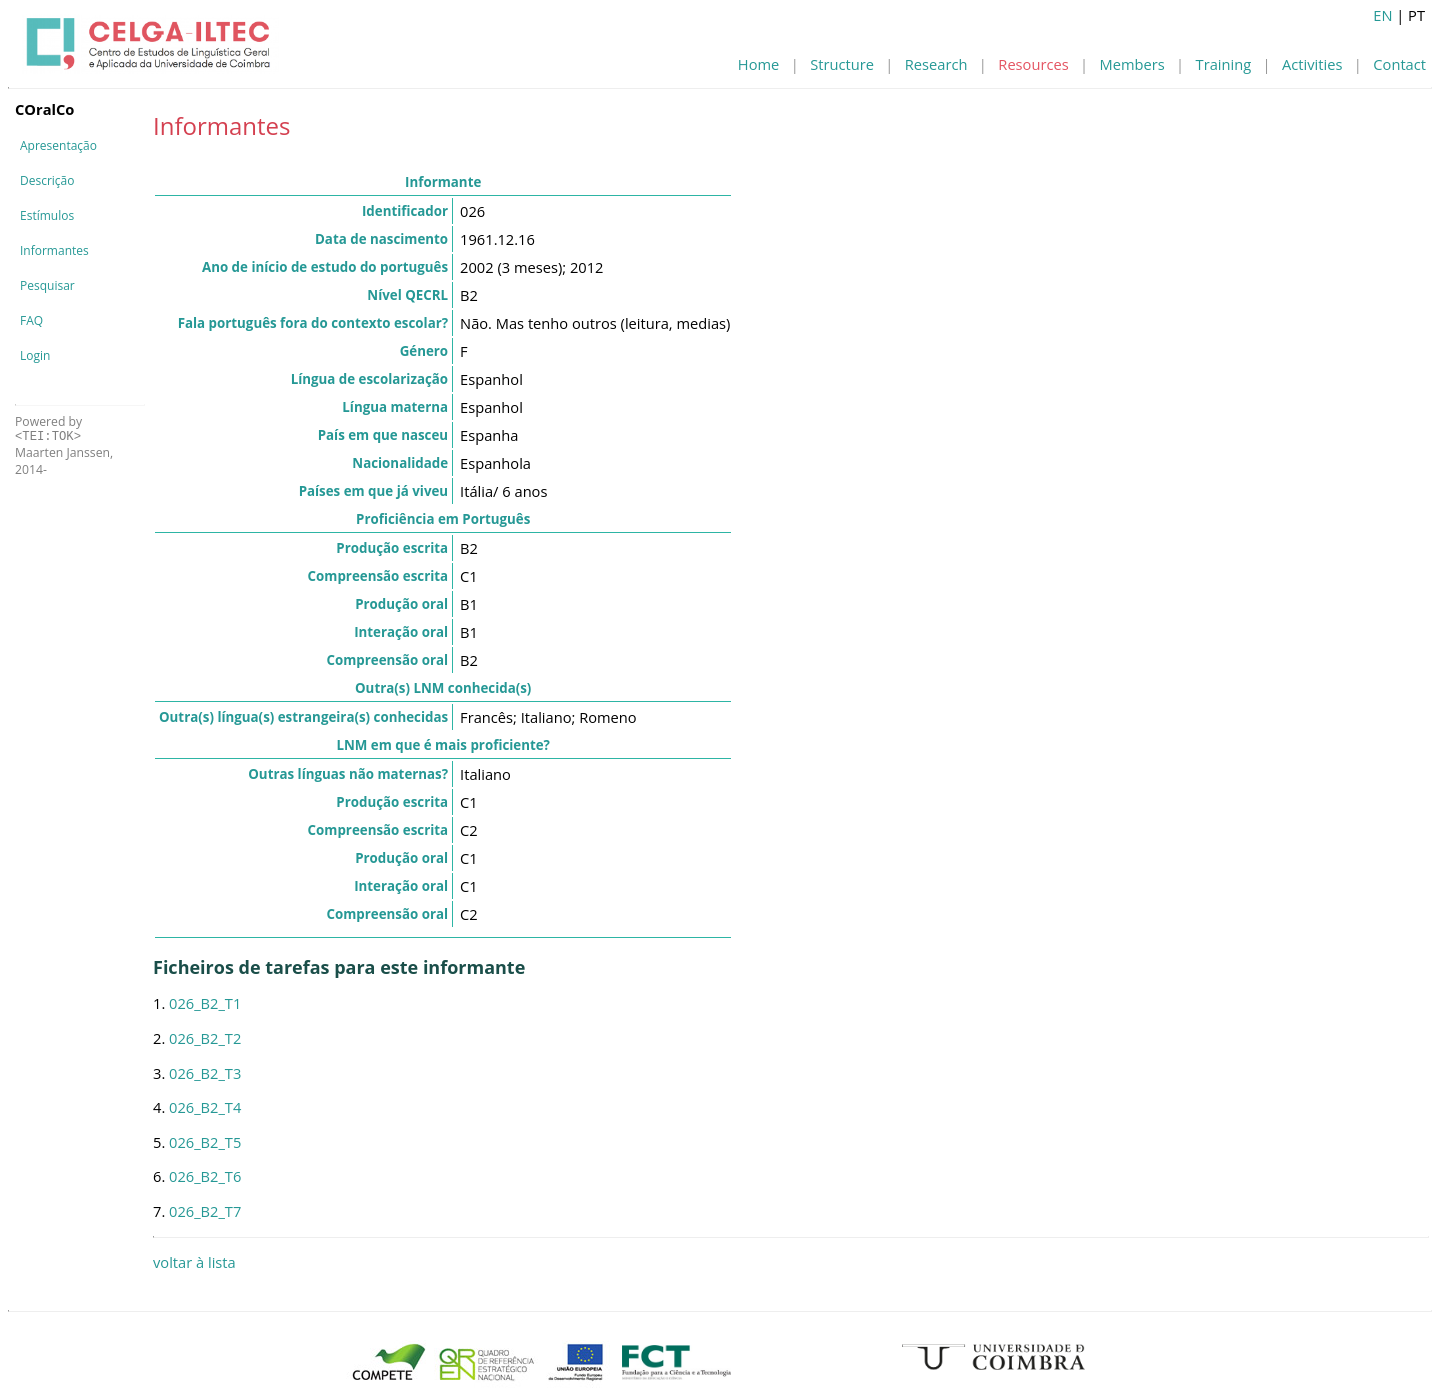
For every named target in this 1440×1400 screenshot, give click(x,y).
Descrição (47, 180)
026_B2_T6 (205, 1176)
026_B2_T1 (205, 1003)
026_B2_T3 (205, 1073)
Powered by (48, 428)
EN (1382, 15)
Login (35, 355)
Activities (1312, 64)
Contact (1399, 64)
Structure (842, 64)
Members (1132, 64)
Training (1224, 64)
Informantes (54, 250)
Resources (1033, 64)
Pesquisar (47, 285)
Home (758, 64)
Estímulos (47, 215)
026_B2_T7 (205, 1211)
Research (936, 64)
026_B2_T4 (205, 1107)
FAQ (31, 320)
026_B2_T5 (205, 1142)
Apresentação (58, 145)
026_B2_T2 (205, 1038)
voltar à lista (194, 1262)
